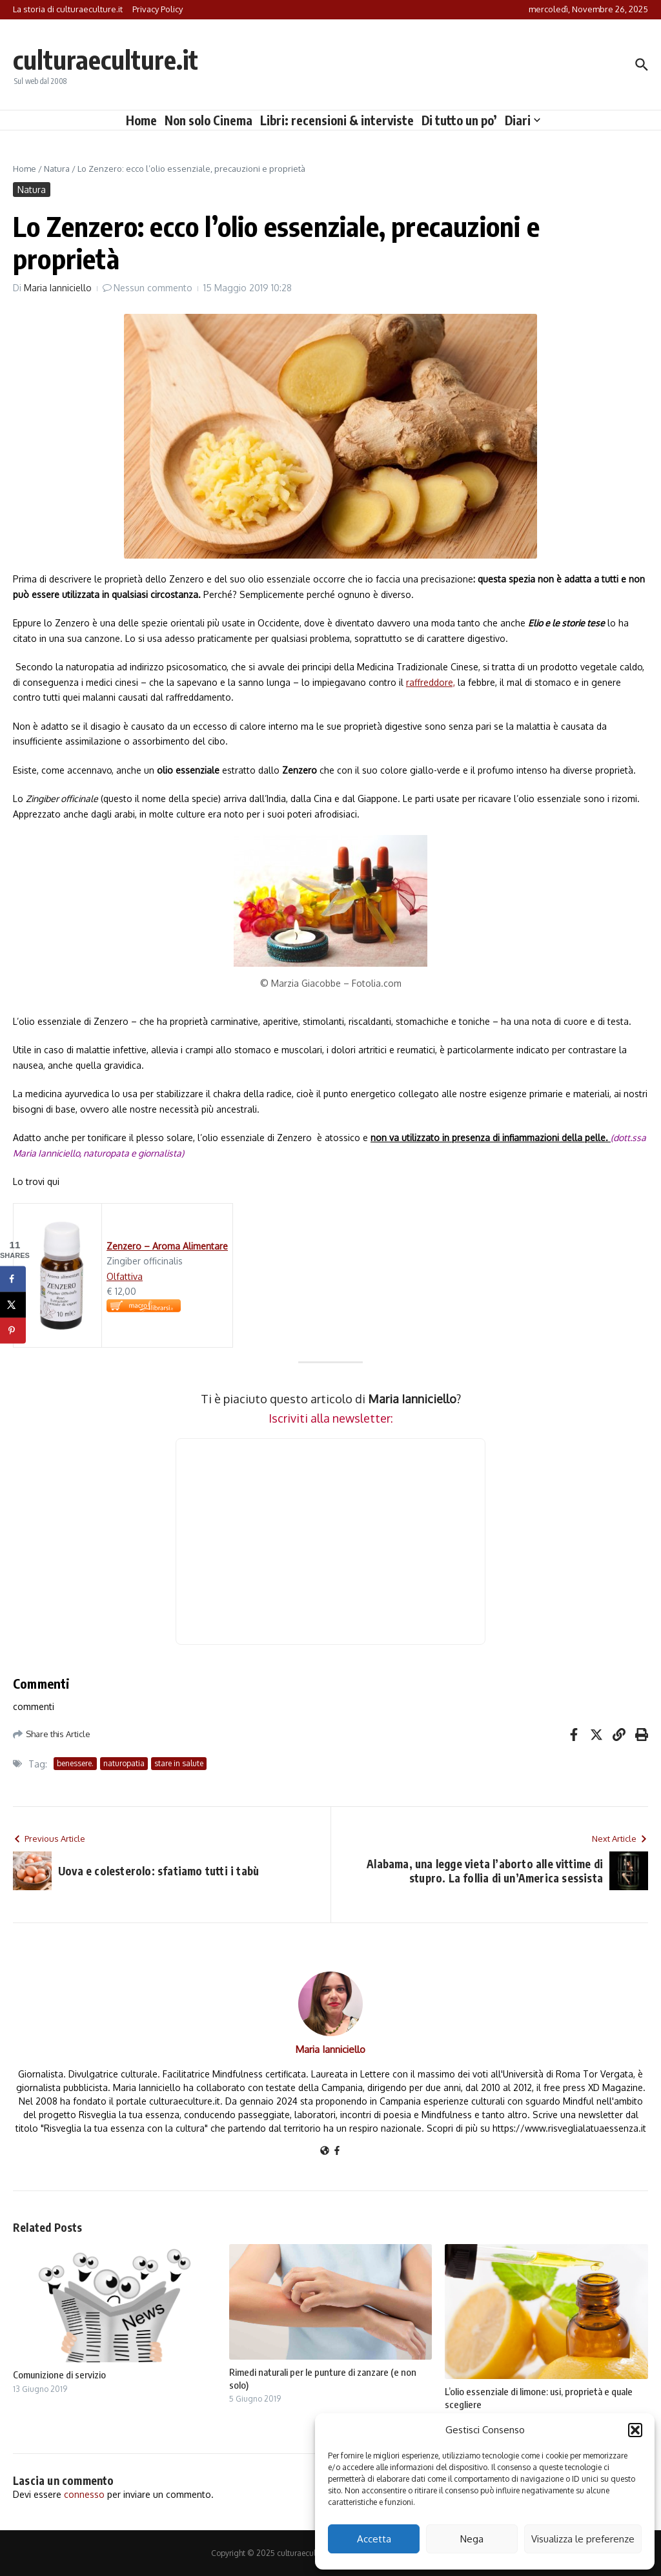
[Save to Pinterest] (13, 1331)
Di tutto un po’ (459, 120)
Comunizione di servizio (59, 2374)
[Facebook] (336, 2151)
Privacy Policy (157, 9)
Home (141, 120)
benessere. (75, 1763)
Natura (57, 168)
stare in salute (178, 1763)
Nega (471, 2539)
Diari (522, 120)
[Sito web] (324, 2151)
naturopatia (124, 1763)
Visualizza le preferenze (583, 2539)
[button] (635, 2430)
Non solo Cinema (208, 120)
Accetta (374, 2539)
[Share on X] (13, 1305)
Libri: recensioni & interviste (337, 120)
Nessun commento (153, 287)
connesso (84, 2494)
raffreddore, (430, 682)
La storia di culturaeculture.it (68, 9)
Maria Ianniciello (58, 287)
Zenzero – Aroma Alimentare (167, 1246)
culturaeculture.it (105, 59)
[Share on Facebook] (13, 1279)
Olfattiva (125, 1276)
